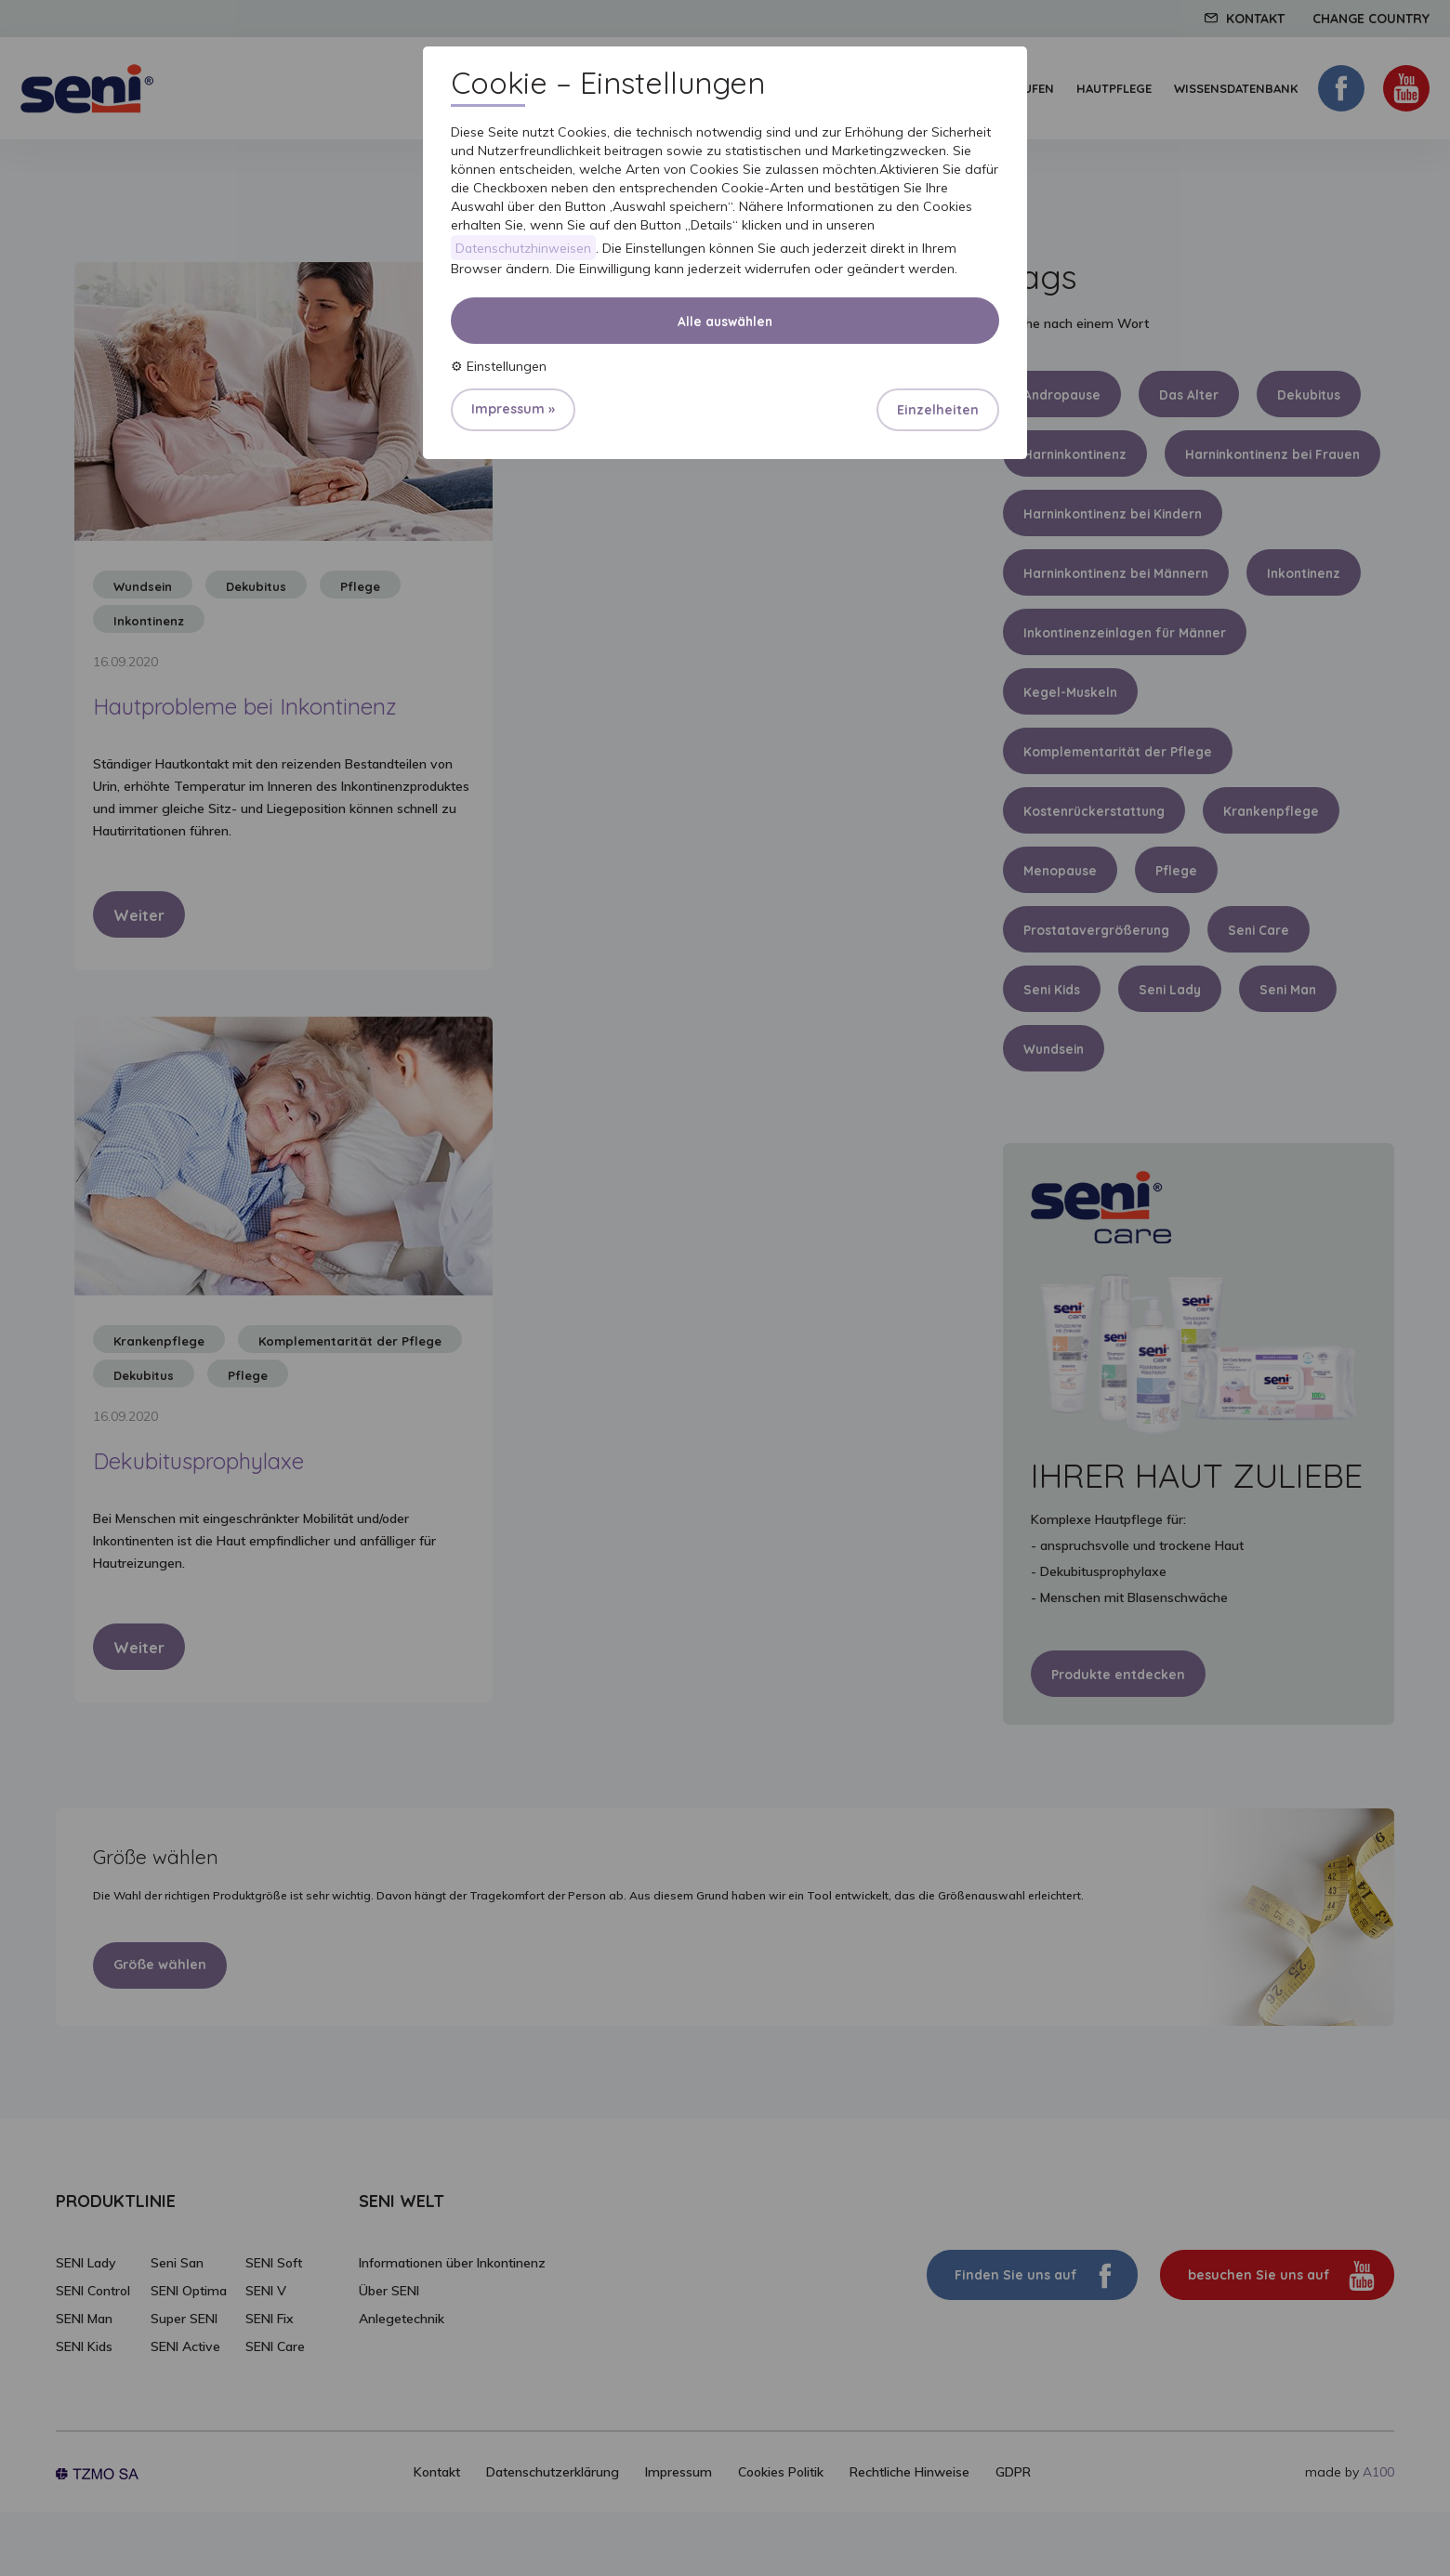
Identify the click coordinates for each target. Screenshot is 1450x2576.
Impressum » (513, 409)
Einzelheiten (938, 410)
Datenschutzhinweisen (524, 248)
